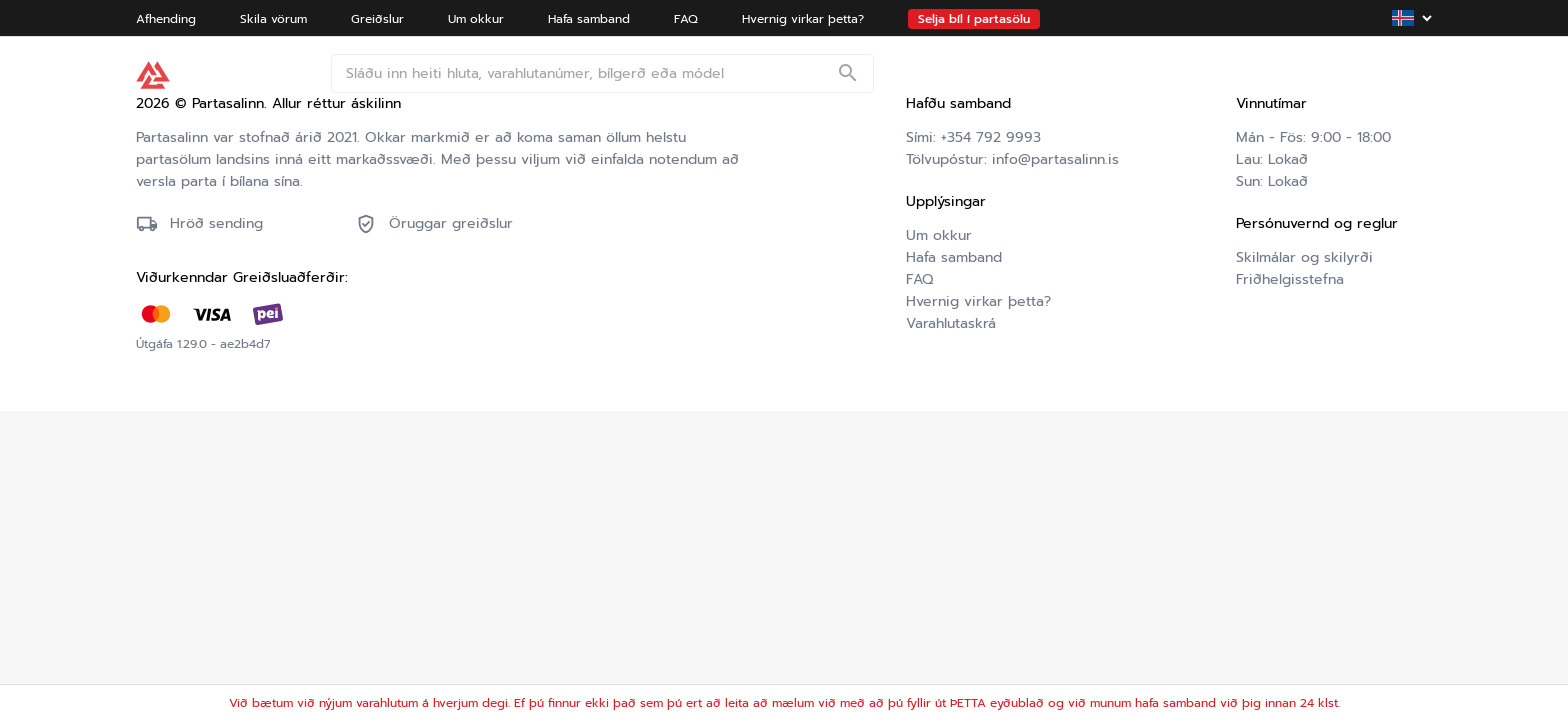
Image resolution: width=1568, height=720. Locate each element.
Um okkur (939, 235)
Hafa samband (954, 257)
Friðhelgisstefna (1290, 279)
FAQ (919, 279)
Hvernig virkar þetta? (978, 301)
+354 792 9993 (991, 137)
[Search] (848, 75)
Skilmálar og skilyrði (1304, 257)
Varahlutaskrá (951, 323)
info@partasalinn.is (1055, 159)
